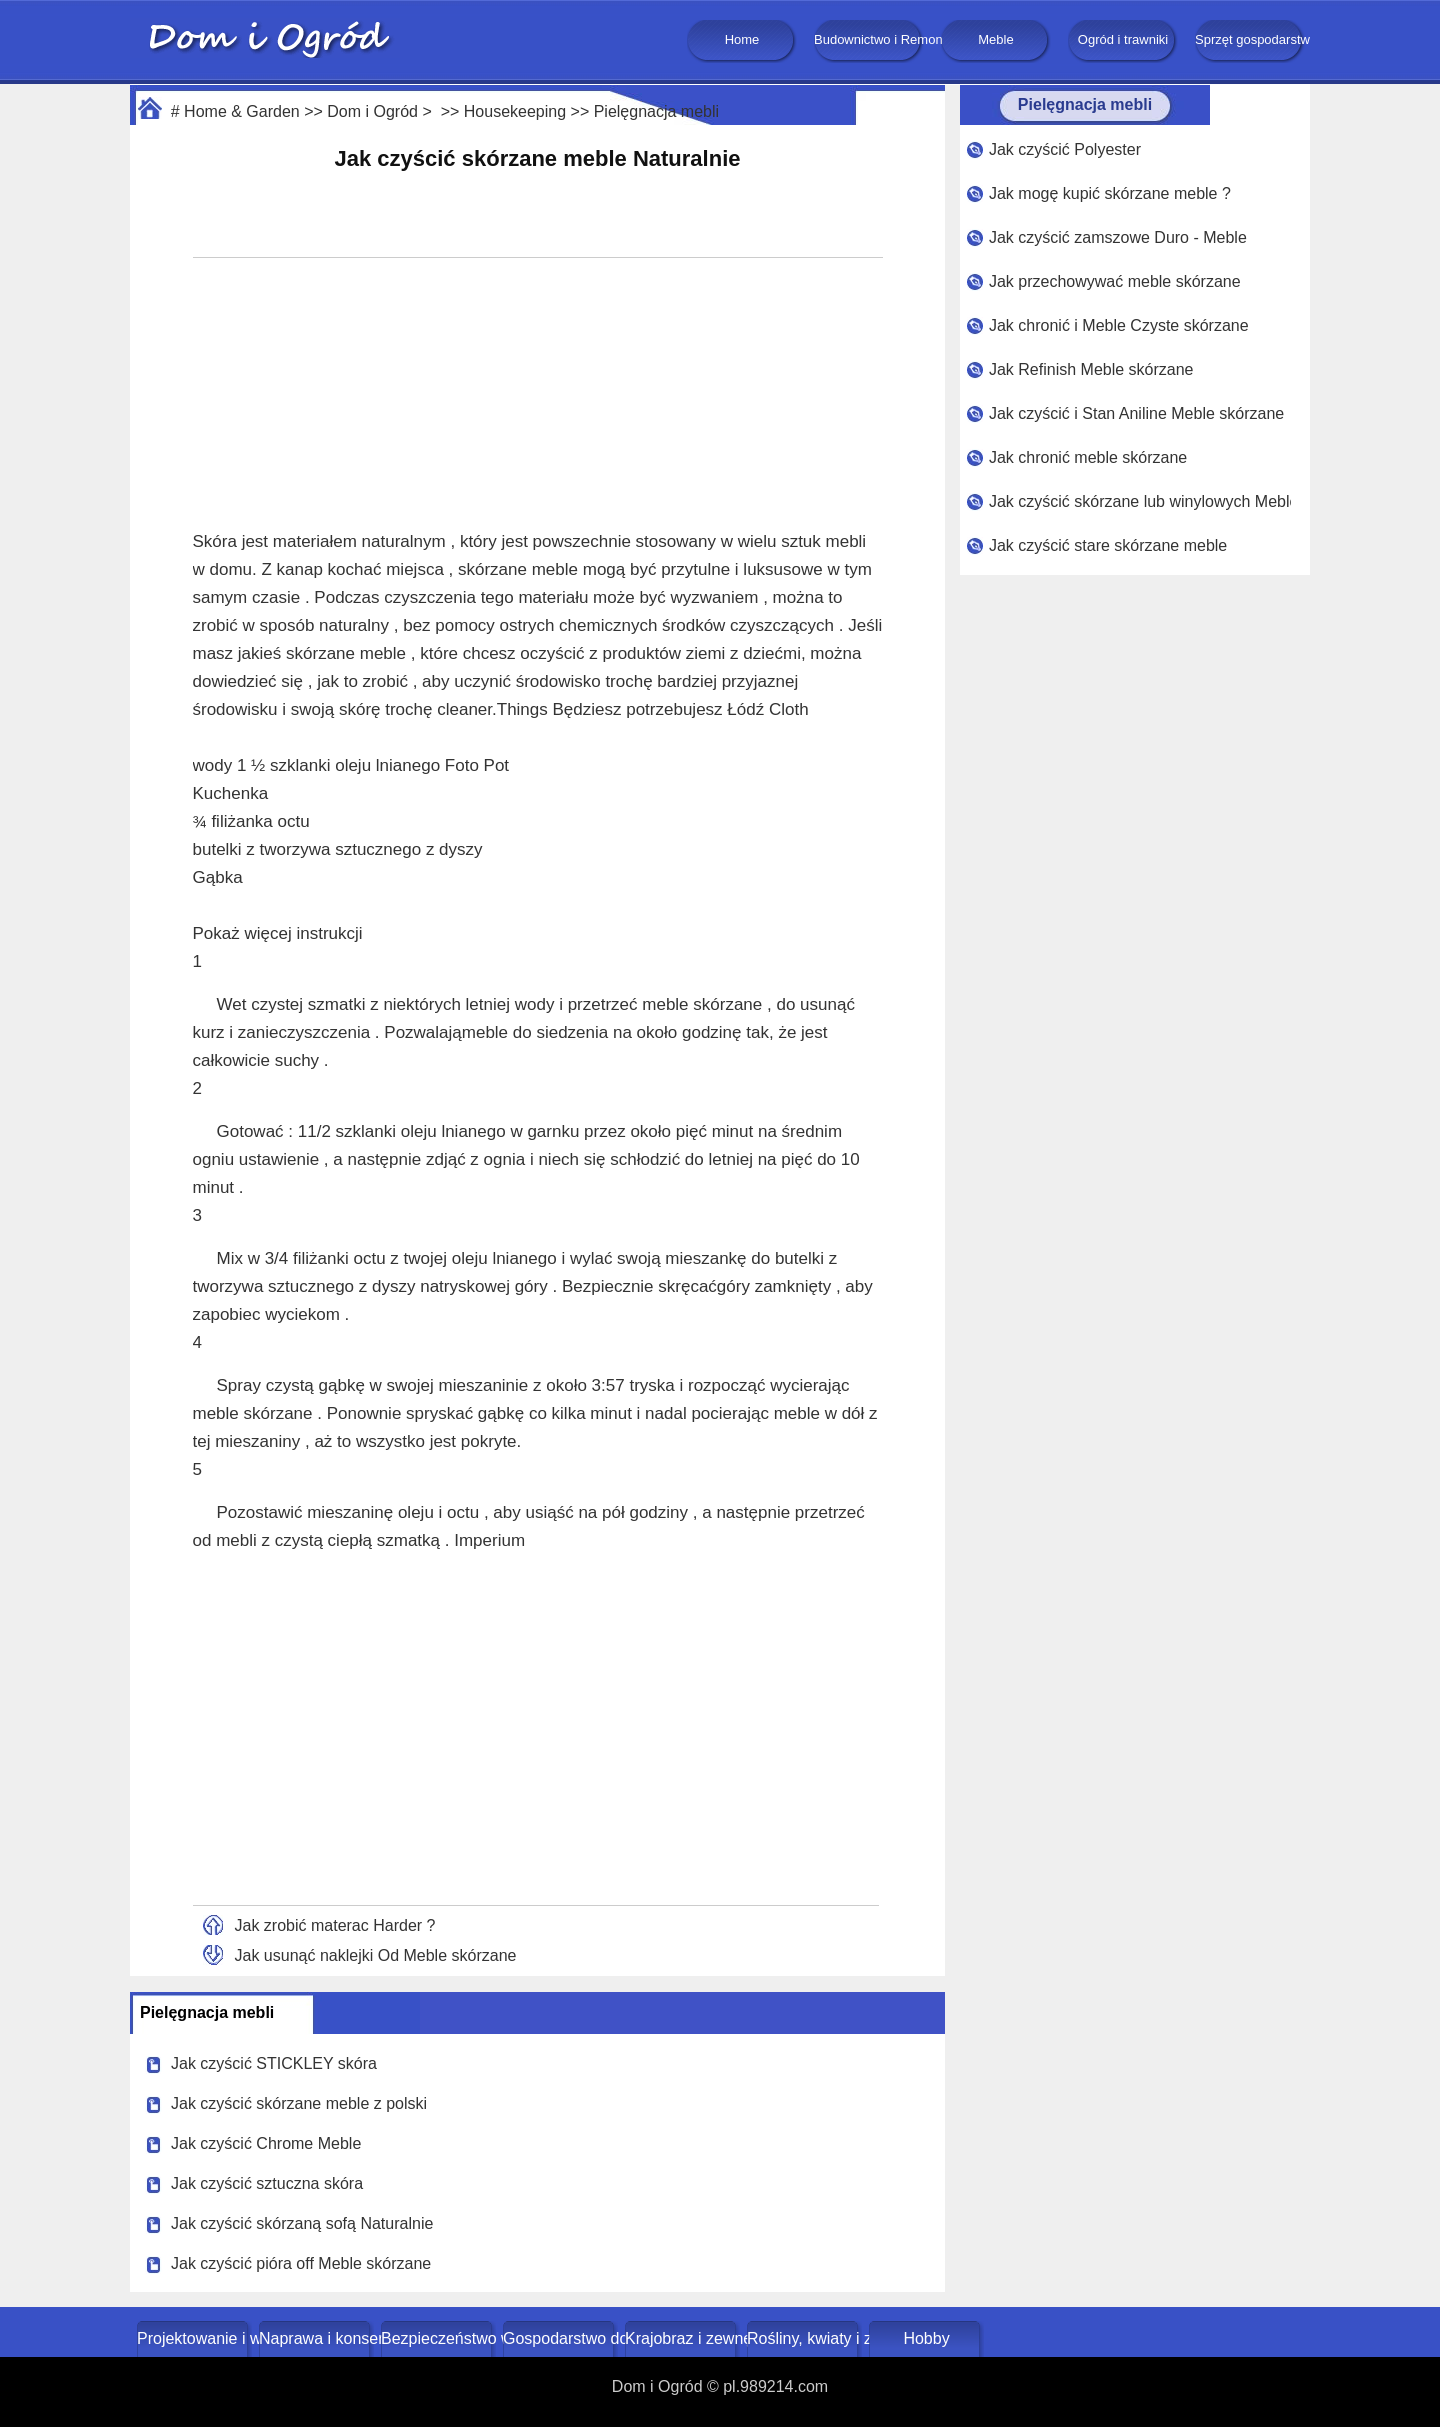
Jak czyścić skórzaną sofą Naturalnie (302, 2223)
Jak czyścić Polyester (1065, 149)
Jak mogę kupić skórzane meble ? (1110, 193)
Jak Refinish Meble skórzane (1091, 369)
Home (742, 39)
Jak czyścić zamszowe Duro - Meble (1118, 237)
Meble (995, 39)
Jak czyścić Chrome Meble (266, 2143)
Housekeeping (515, 111)
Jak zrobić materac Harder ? (335, 1925)
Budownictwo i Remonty (869, 39)
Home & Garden (242, 111)
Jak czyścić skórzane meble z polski (299, 2103)
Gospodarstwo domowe (560, 2338)
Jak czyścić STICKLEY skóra (274, 2063)
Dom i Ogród (372, 111)
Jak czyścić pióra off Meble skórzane (301, 2263)
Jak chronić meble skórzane (1088, 457)
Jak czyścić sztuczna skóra (267, 2183)
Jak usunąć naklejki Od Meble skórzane (376, 1955)
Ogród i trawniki (1123, 39)
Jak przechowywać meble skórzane (1115, 281)
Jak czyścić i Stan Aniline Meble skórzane (1136, 413)
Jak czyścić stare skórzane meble (1108, 545)
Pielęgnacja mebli (656, 111)
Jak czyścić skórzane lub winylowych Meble (1140, 501)
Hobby (926, 2338)
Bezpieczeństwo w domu (438, 2338)
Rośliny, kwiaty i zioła (804, 2338)
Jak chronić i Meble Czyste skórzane (1119, 325)
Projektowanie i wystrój (194, 2338)
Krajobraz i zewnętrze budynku (682, 2338)
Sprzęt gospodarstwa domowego (1250, 39)
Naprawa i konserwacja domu (316, 2338)
